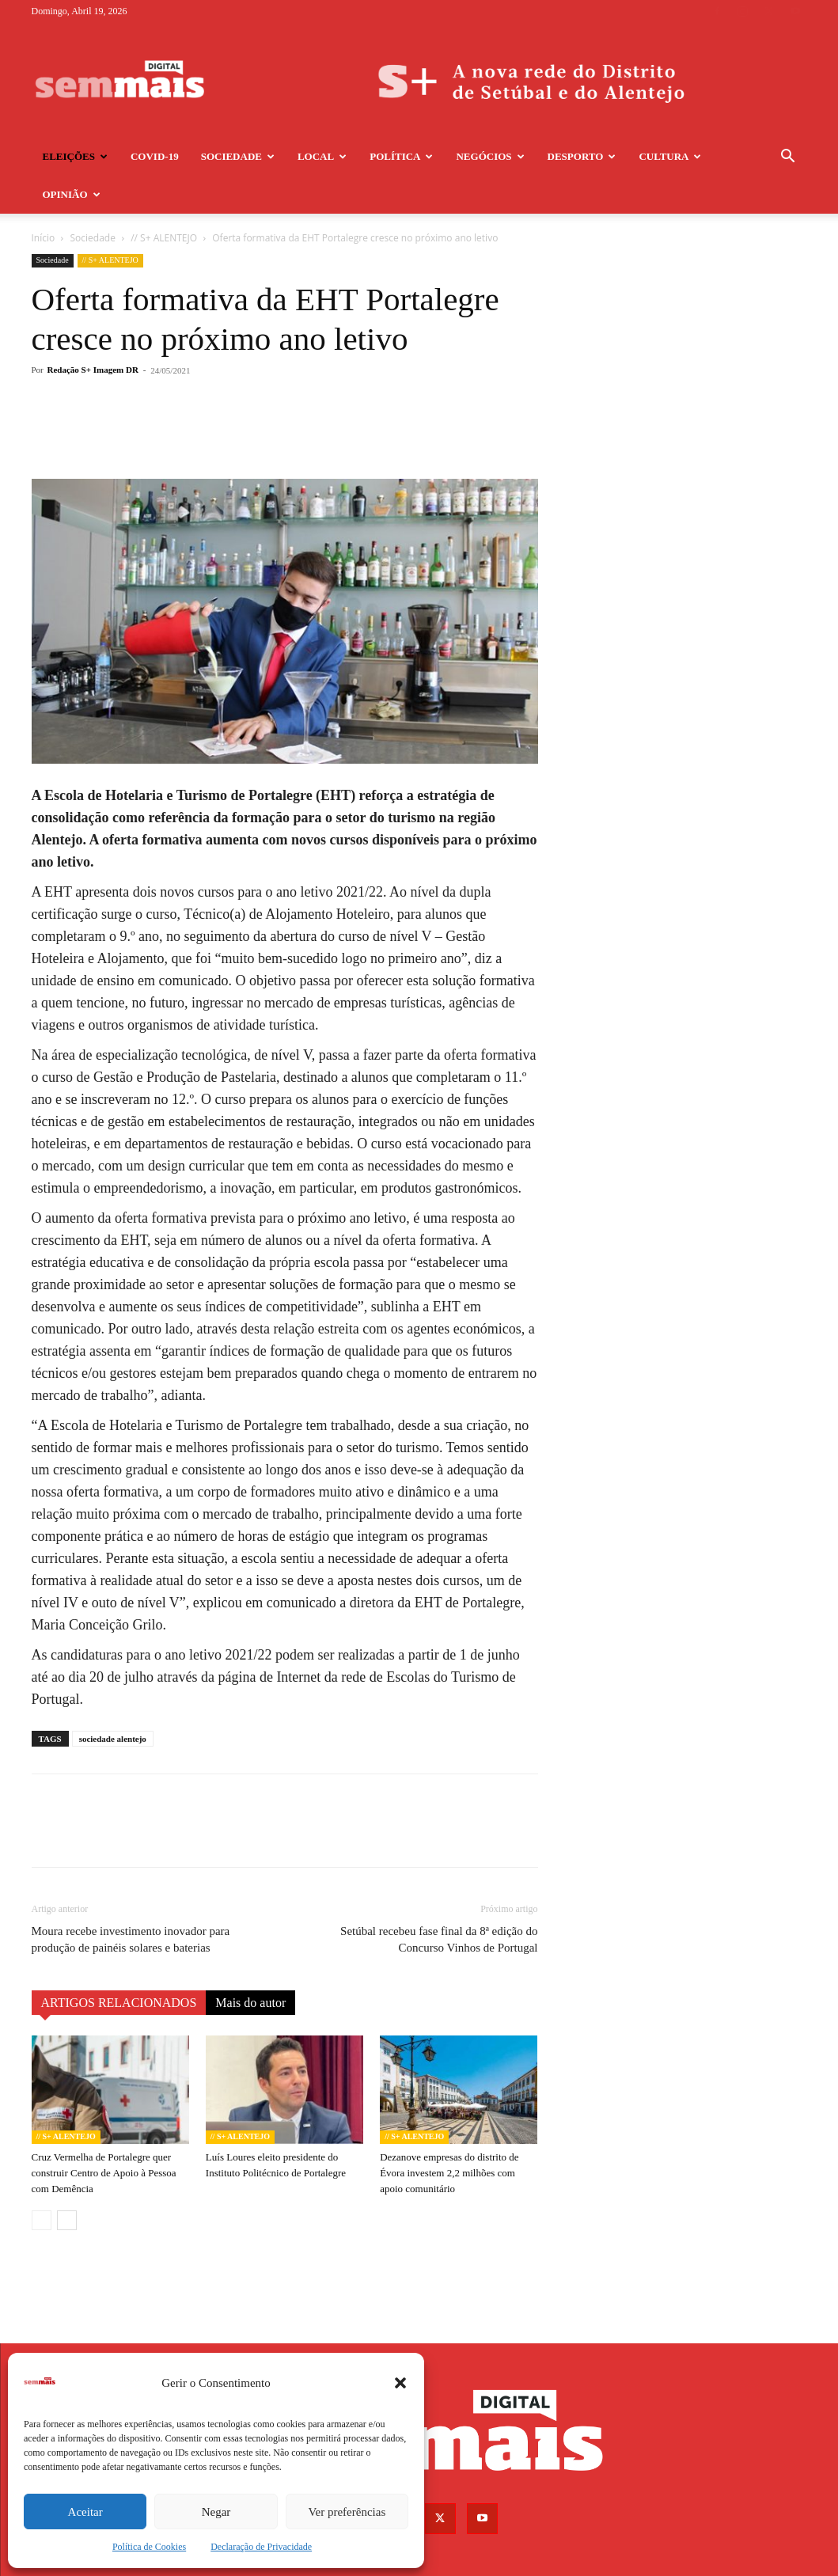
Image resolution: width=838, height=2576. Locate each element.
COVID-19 (155, 156)
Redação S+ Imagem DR (92, 331)
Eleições (75, 156)
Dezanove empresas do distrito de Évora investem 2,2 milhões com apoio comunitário (449, 2135)
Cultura (670, 156)
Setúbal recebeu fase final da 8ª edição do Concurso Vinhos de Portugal (438, 1901)
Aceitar (85, 2512)
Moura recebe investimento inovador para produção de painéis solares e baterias (131, 1901)
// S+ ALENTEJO (110, 222)
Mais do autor (250, 1964)
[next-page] (67, 2182)
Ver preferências (346, 2512)
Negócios (490, 156)
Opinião (71, 194)
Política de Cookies (149, 2546)
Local (322, 156)
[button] (400, 2383)
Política (401, 156)
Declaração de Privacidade (261, 2546)
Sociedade (238, 156)
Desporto (582, 156)
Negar (216, 2512)
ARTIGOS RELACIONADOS (119, 1964)
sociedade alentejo (112, 1700)
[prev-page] (41, 2182)
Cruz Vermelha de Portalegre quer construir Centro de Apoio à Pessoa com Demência (104, 2135)
